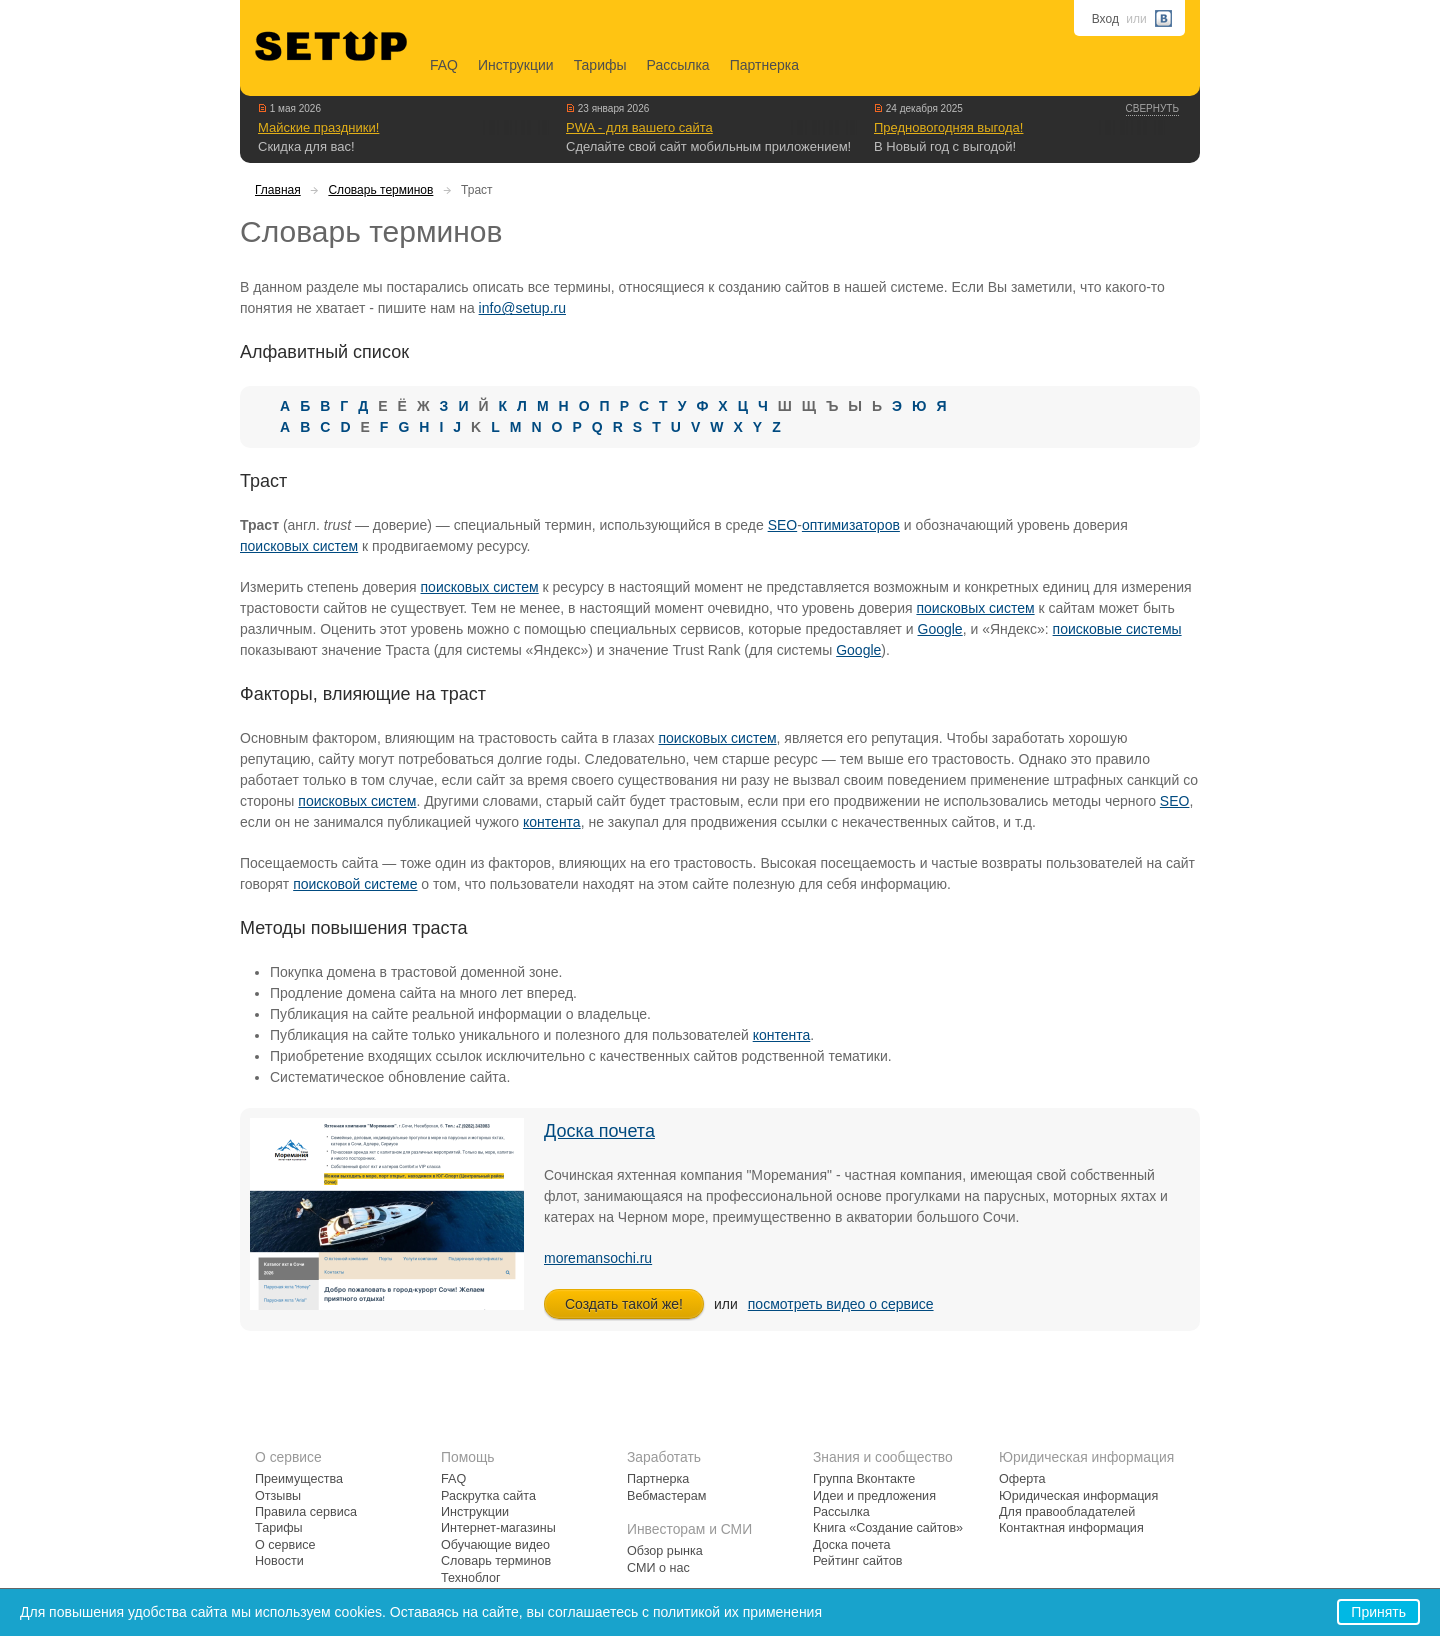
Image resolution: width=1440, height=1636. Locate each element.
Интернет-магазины (498, 1528)
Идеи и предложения (874, 1496)
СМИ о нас (658, 1568)
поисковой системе (355, 884)
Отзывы (278, 1496)
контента (552, 822)
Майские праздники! (318, 127)
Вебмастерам (666, 1496)
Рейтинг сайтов (857, 1561)
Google (940, 629)
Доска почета (599, 1131)
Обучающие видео (495, 1545)
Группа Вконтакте (864, 1479)
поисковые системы (1117, 629)
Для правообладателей (1067, 1512)
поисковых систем (299, 546)
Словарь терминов (380, 190)
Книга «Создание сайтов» (888, 1528)
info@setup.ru (522, 308)
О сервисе (285, 1545)
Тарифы (600, 65)
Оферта (1022, 1479)
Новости (279, 1561)
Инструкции (516, 65)
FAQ (444, 65)
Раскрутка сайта (488, 1496)
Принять (1378, 1612)
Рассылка (678, 65)
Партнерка (764, 65)
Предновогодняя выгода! (948, 127)
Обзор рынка (665, 1551)
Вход (1105, 19)
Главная (278, 190)
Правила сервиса (306, 1512)
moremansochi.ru (598, 1258)
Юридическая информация (1078, 1496)
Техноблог (471, 1578)
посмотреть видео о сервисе (841, 1304)
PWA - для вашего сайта (639, 127)
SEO (783, 525)
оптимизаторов (851, 525)
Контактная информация (1071, 1528)
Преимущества (299, 1479)
